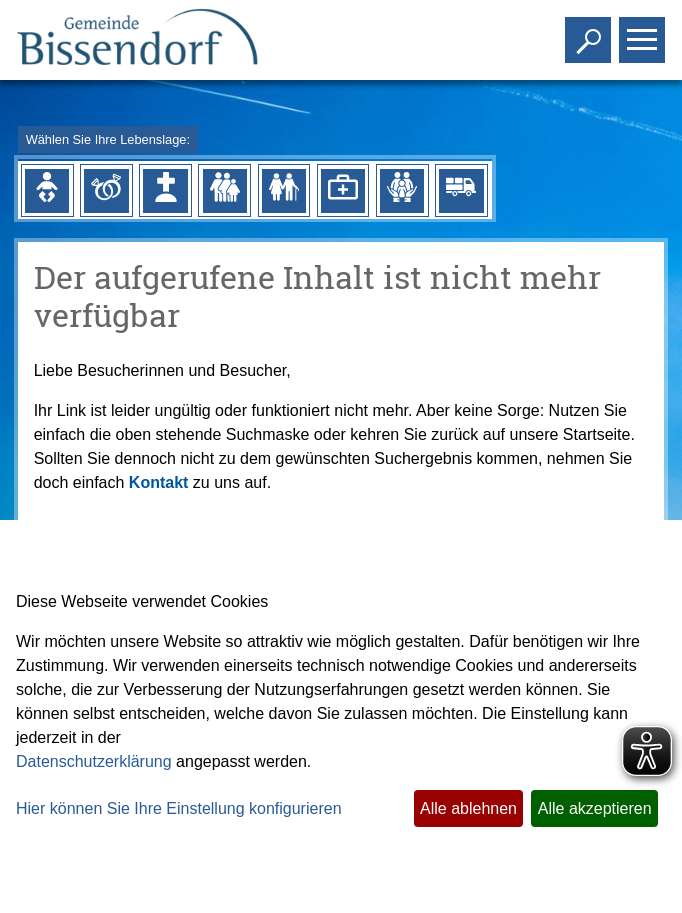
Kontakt (159, 482)
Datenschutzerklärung (94, 761)
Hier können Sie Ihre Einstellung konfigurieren (179, 808)
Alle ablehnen (468, 808)
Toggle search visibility (590, 31)
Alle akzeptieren (595, 808)
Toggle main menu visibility (644, 31)
